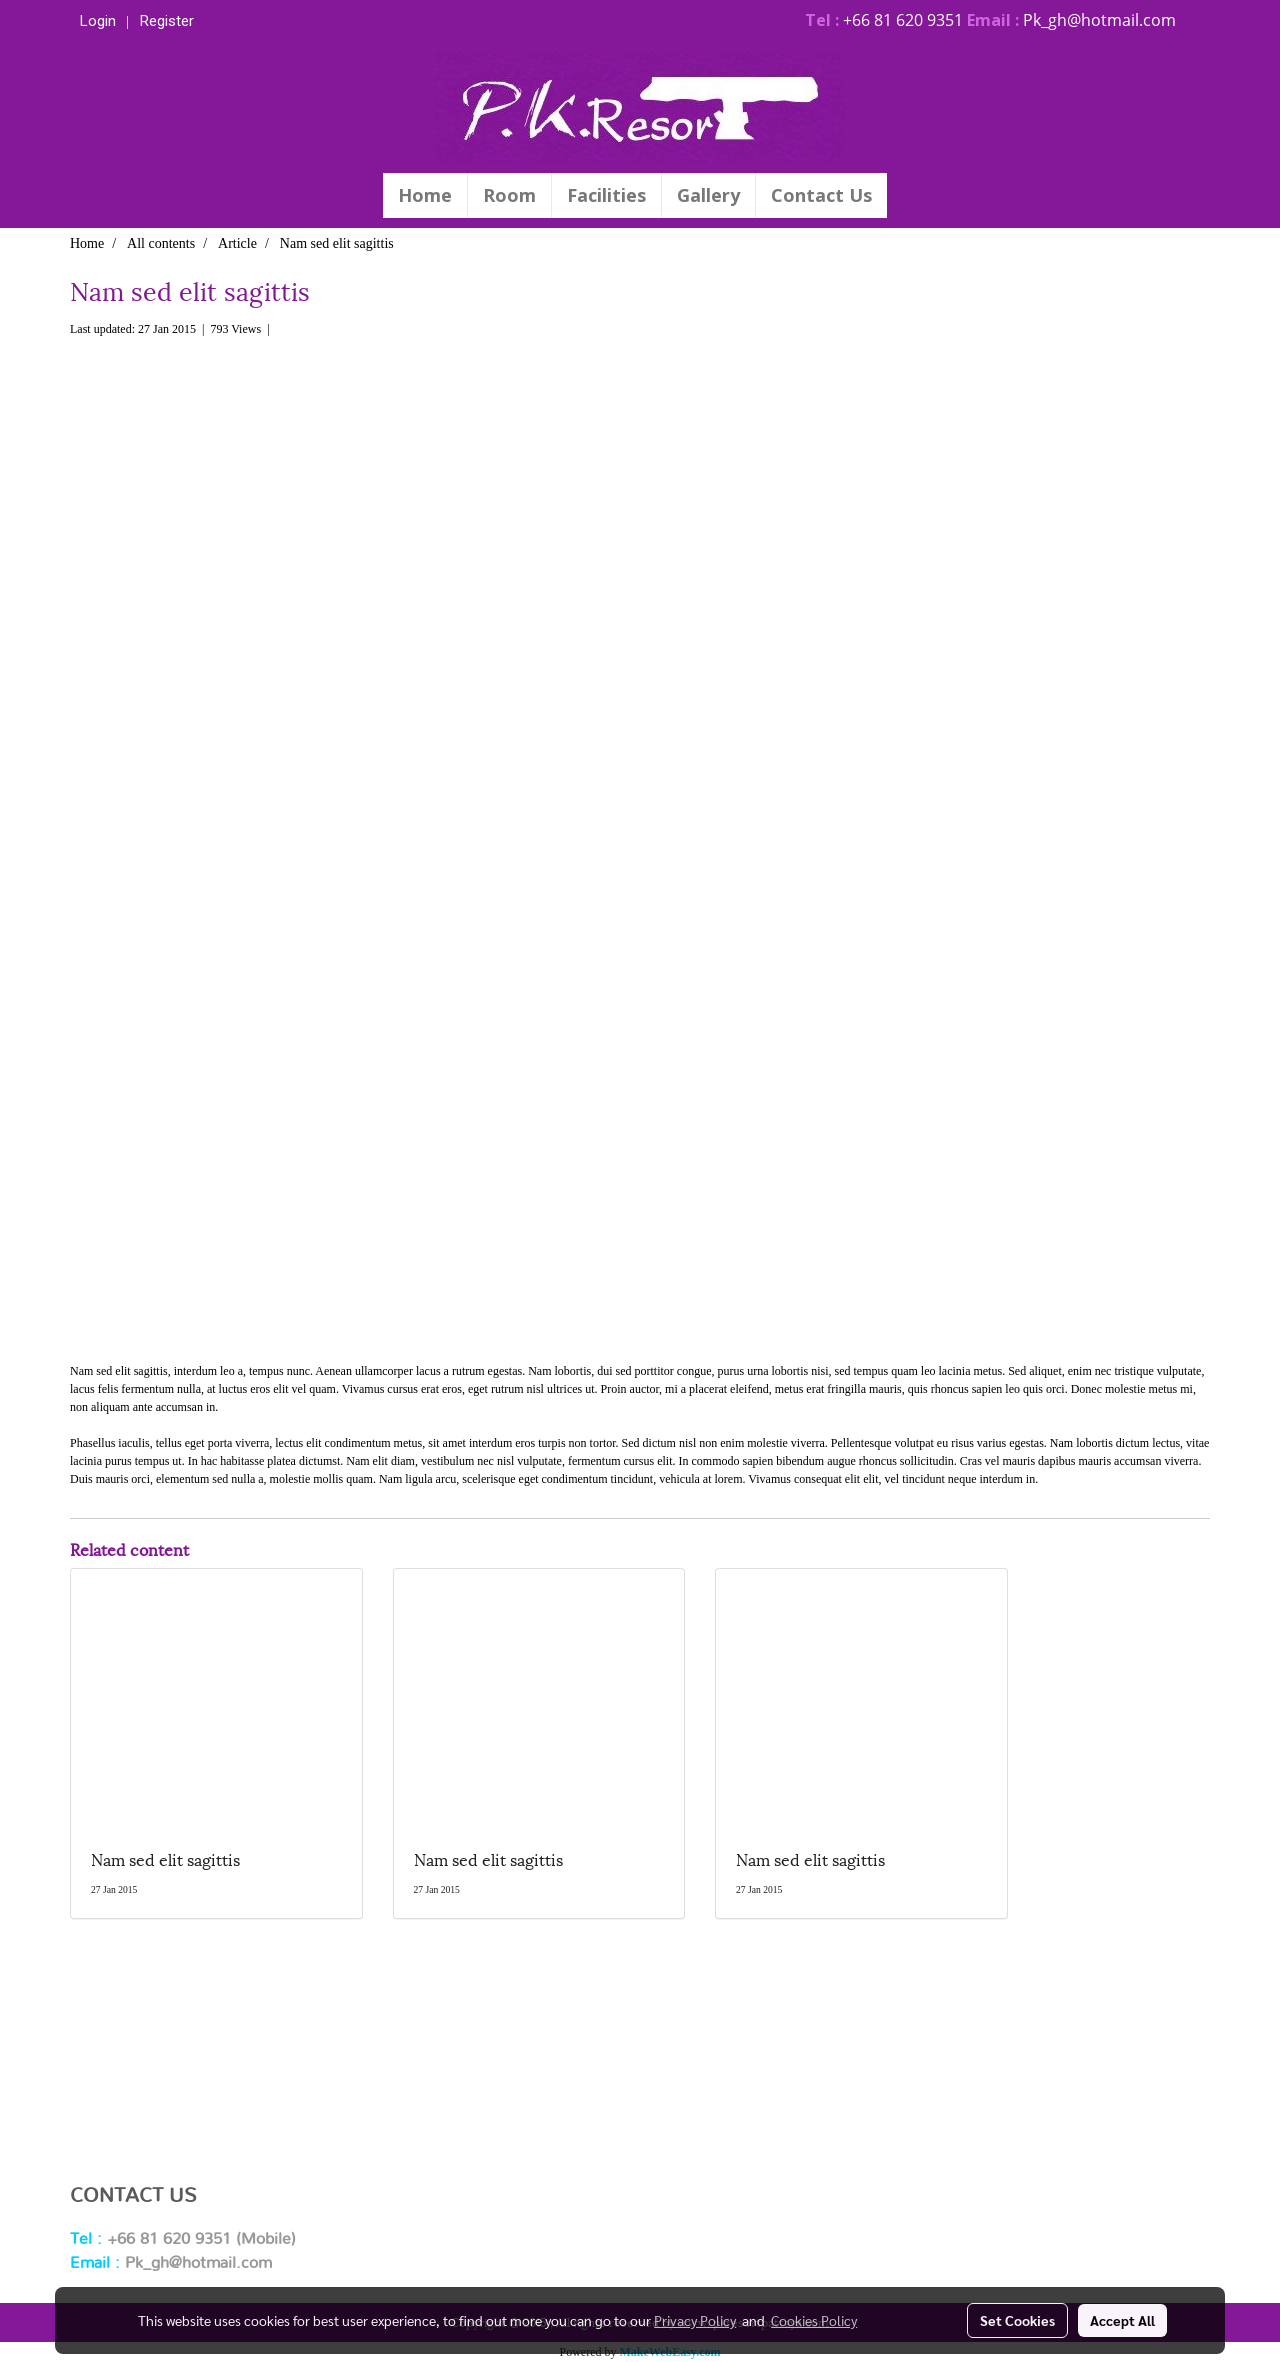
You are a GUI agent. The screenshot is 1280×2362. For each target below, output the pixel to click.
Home (425, 195)
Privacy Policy (695, 2320)
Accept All (1122, 2320)
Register (167, 21)
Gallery (708, 195)
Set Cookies (1017, 2320)
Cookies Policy (814, 2320)
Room (509, 195)
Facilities (606, 195)
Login (98, 21)
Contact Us (821, 195)
